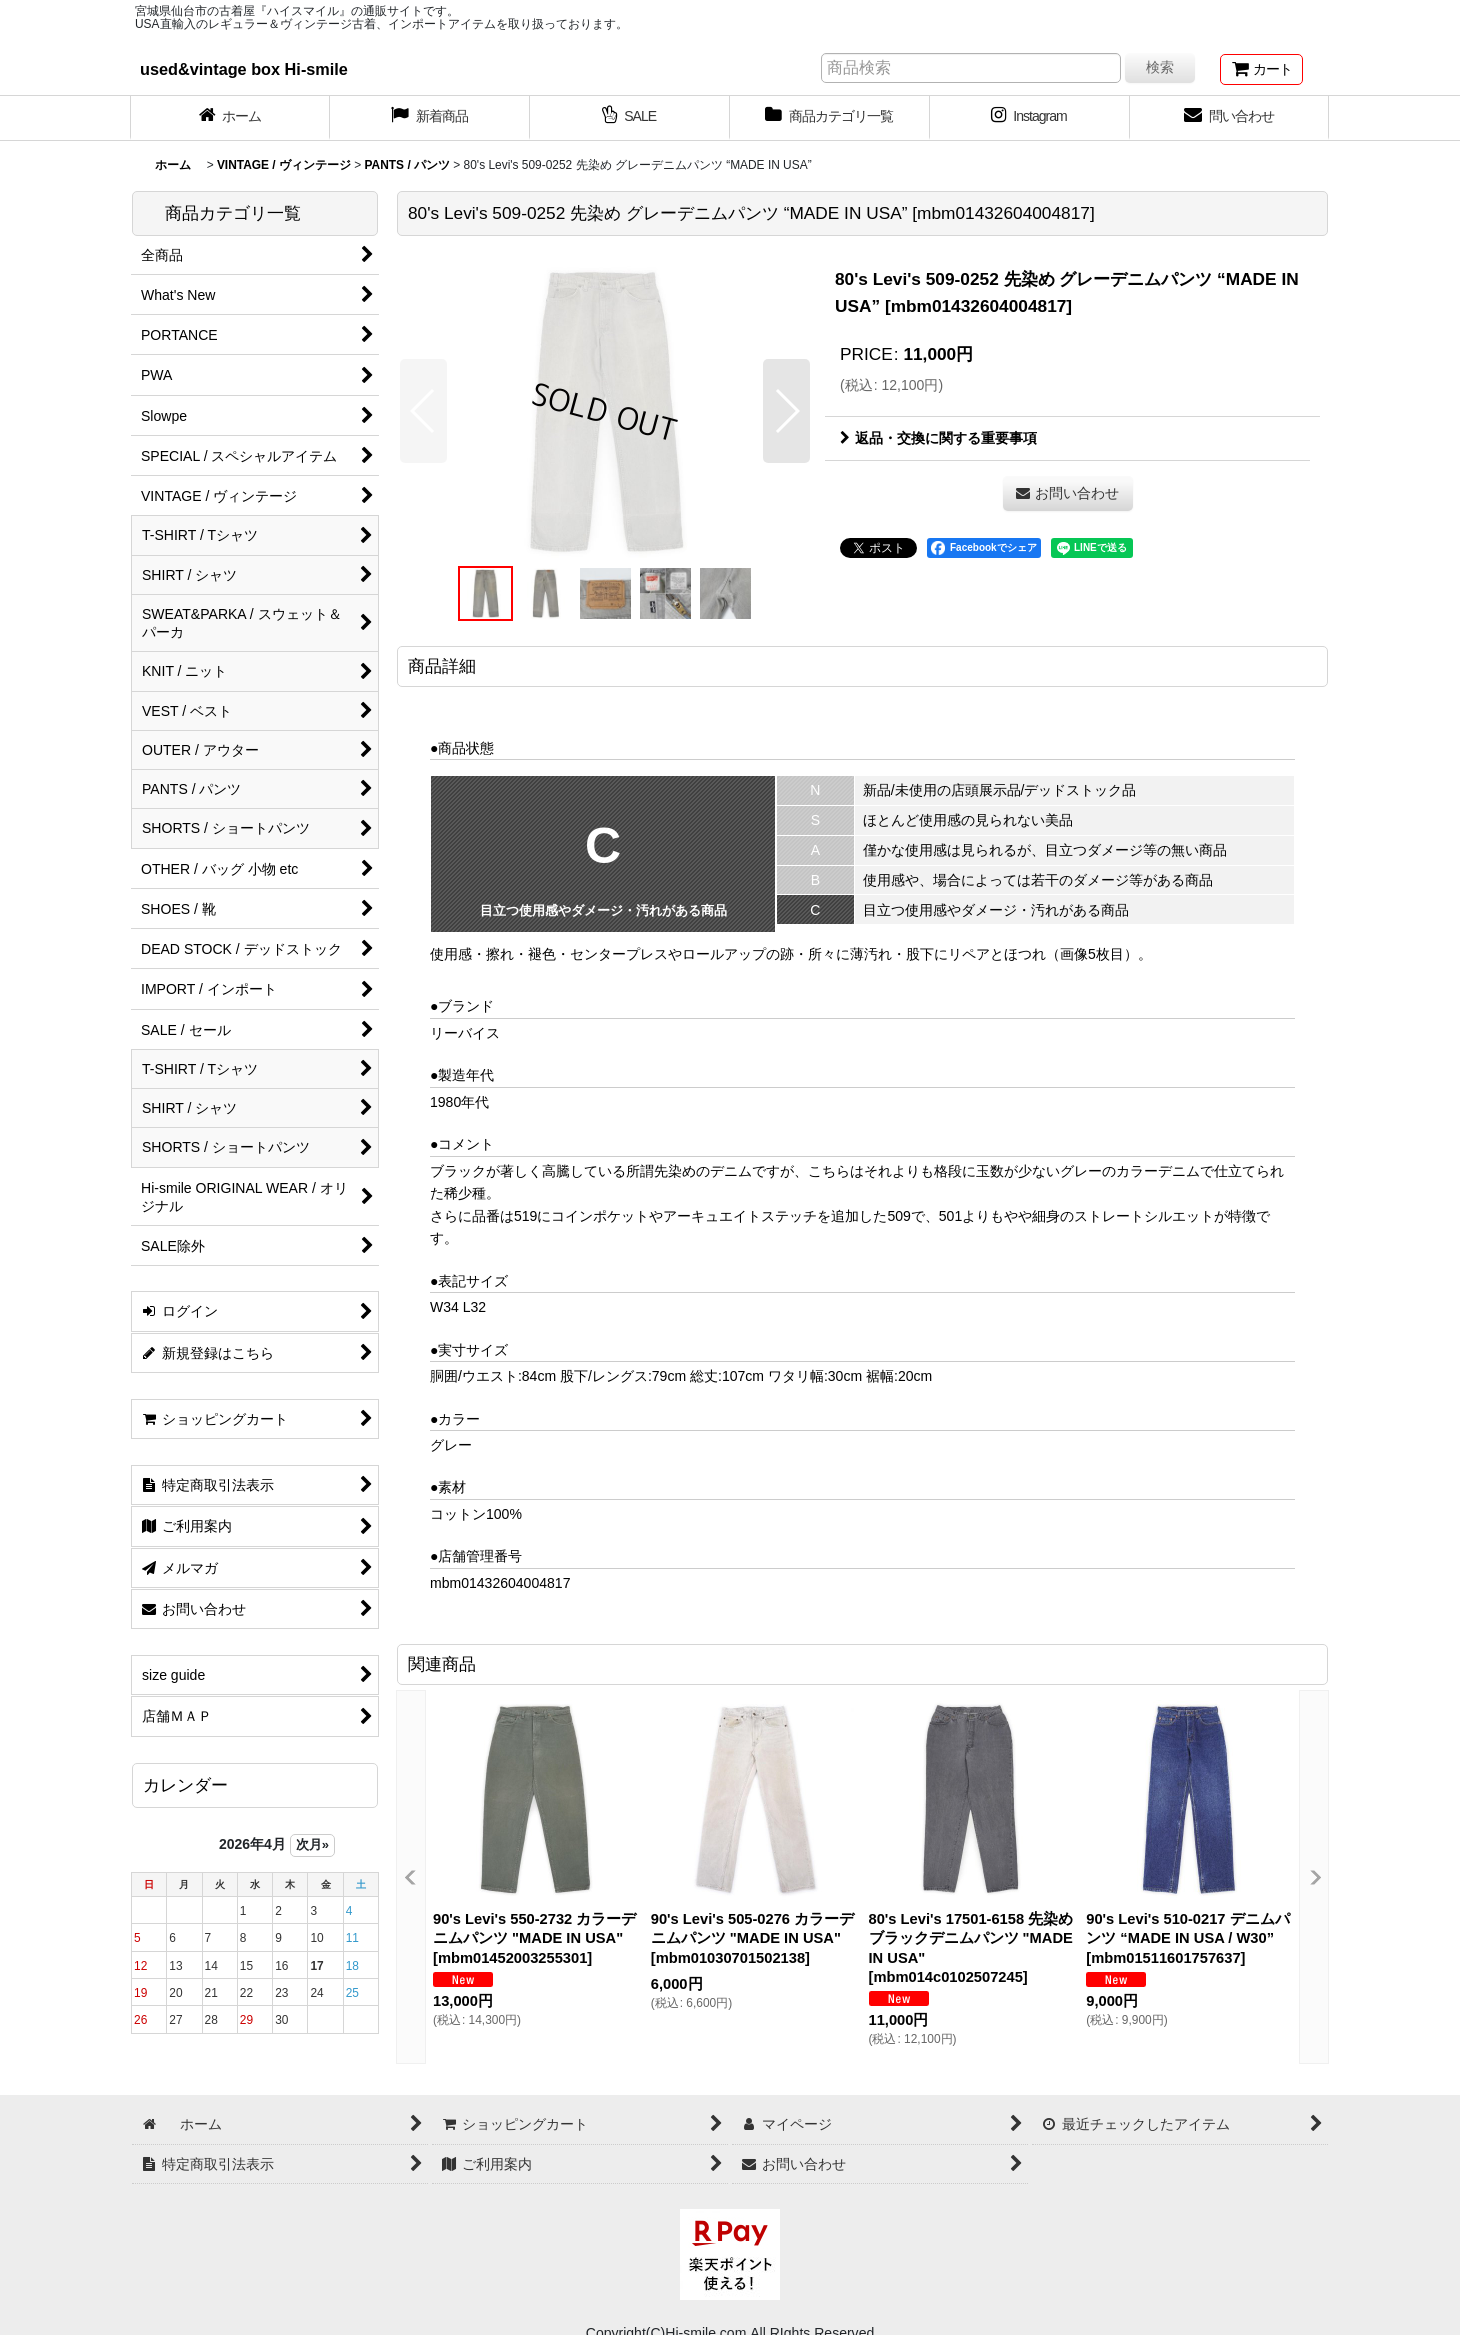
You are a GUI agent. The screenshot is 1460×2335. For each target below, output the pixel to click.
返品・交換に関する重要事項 (938, 438)
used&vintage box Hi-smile (244, 69)
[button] (423, 411)
